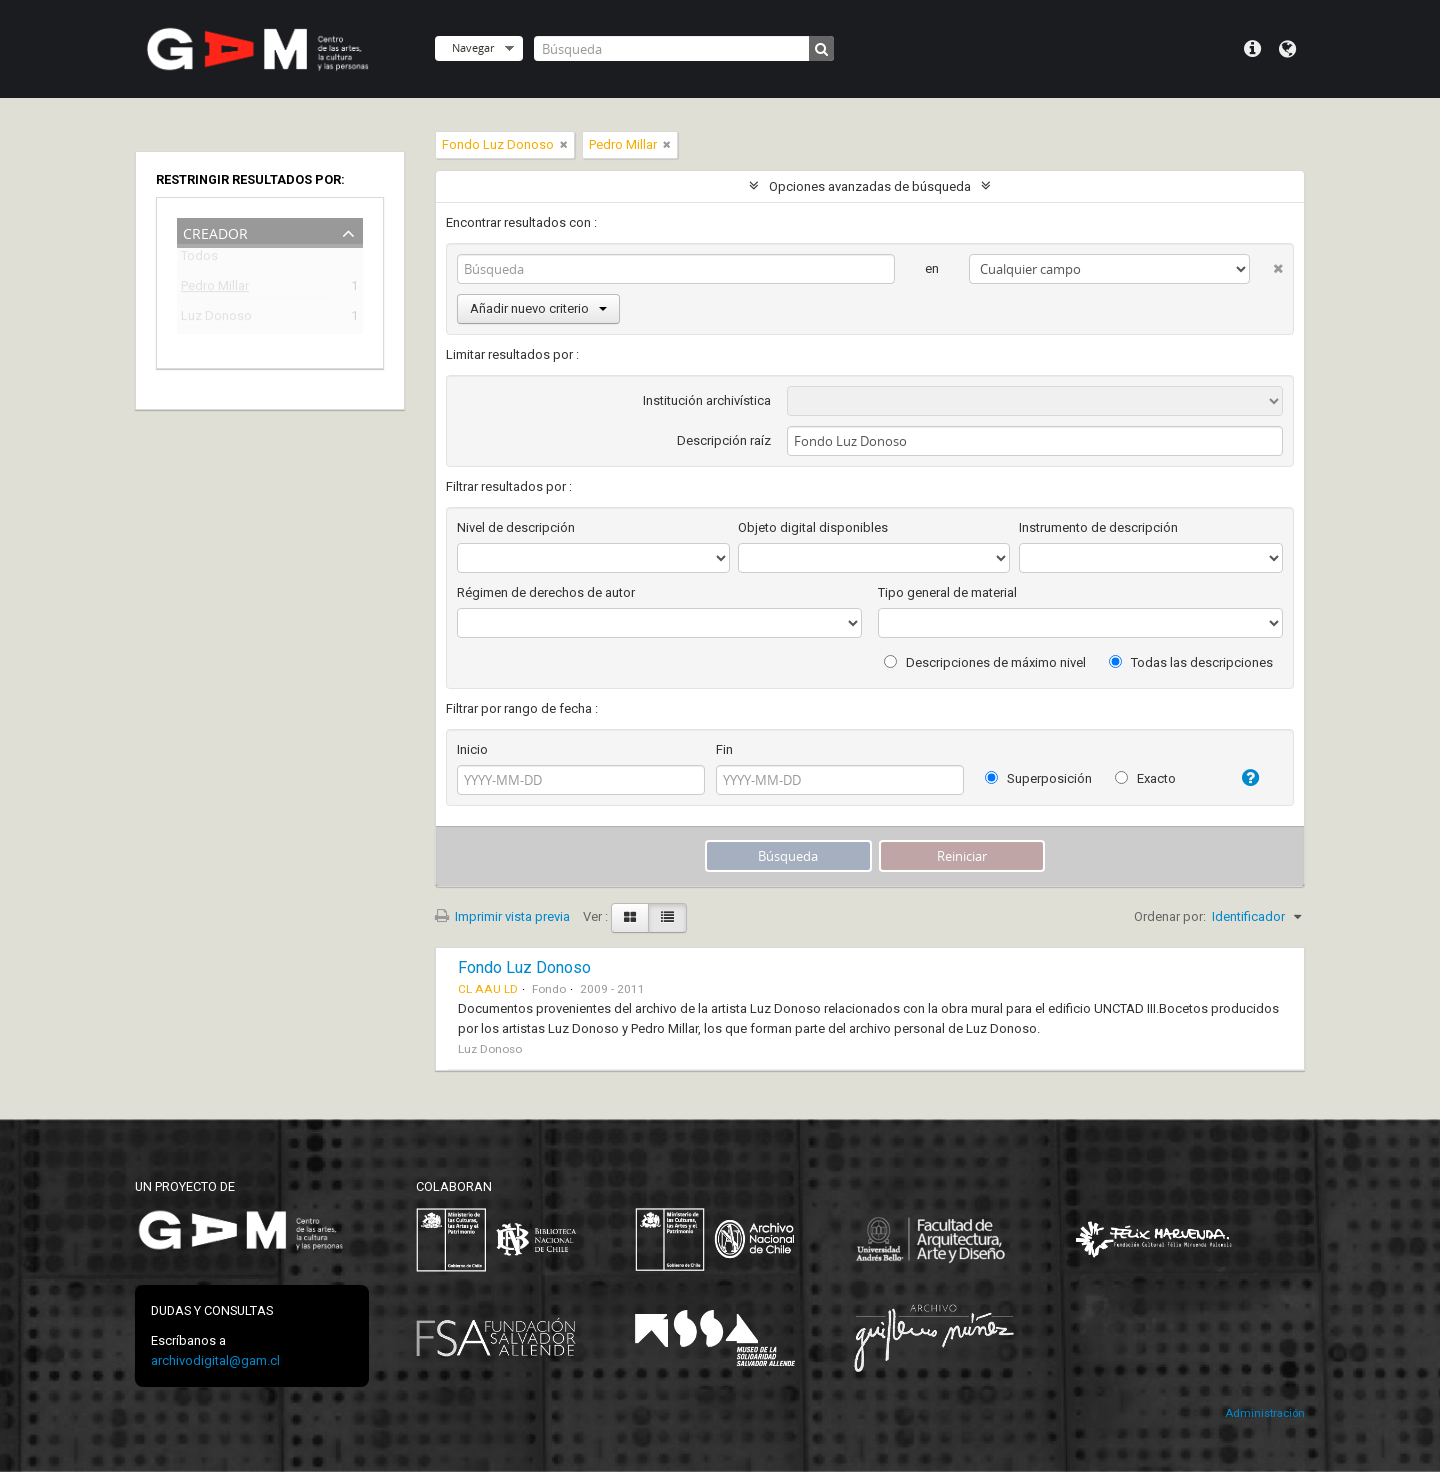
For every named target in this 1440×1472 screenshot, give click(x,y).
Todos (199, 259)
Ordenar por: (1170, 916)
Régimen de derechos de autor (546, 592)
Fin (724, 749)
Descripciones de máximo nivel (985, 662)
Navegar (473, 47)
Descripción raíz (724, 440)
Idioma (1287, 49)
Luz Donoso (216, 318)
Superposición (1038, 778)
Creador (215, 231)
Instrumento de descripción (1098, 527)
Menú (1252, 49)
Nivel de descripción (516, 527)
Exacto (1145, 778)
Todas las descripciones (1191, 662)
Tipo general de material (947, 592)
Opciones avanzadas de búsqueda (870, 186)
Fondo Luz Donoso (524, 967)
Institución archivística (707, 400)
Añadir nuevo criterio (538, 308)
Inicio (472, 749)
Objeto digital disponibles (813, 527)
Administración (1265, 1413)
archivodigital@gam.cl (215, 1360)
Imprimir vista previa (502, 916)
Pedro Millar (215, 288)
